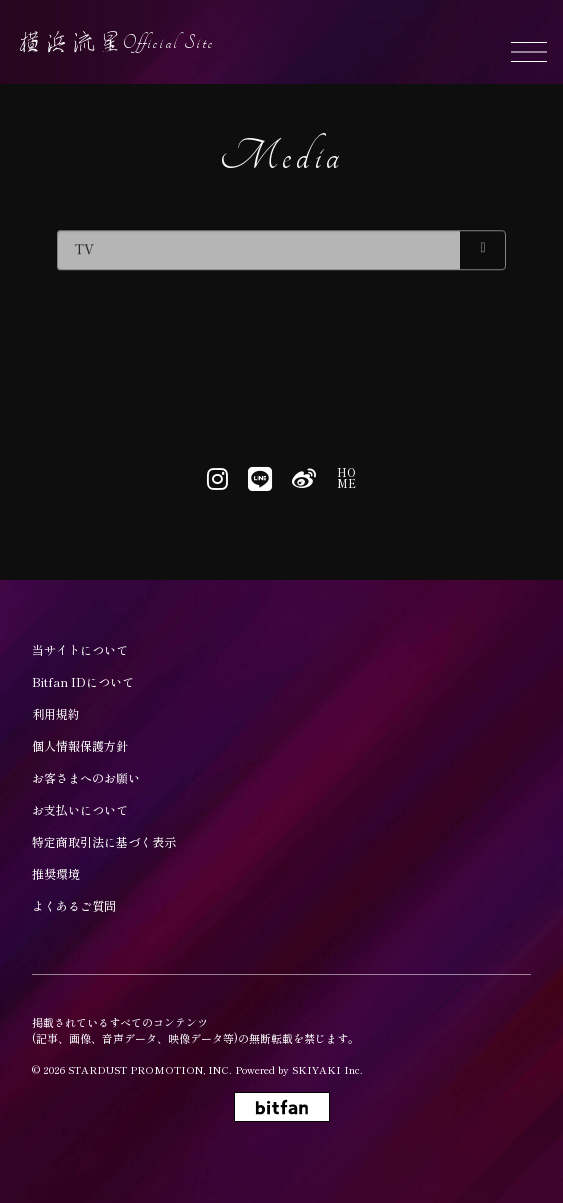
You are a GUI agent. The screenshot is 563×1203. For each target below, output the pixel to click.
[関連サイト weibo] (304, 478)
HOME (346, 478)
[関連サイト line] (260, 478)
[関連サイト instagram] (217, 478)
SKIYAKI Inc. (327, 1069)
